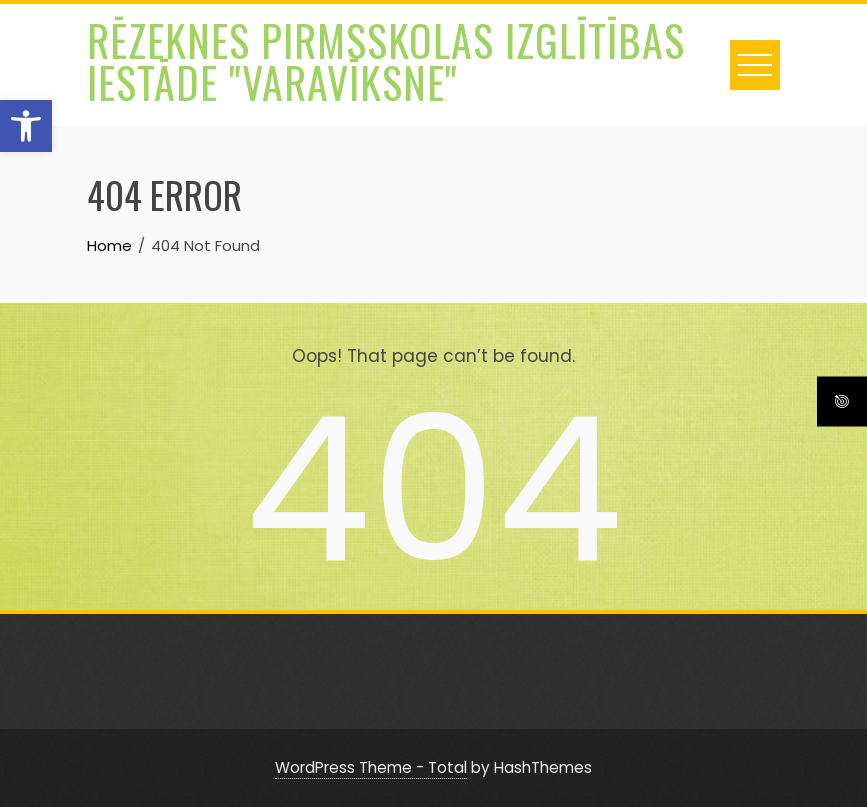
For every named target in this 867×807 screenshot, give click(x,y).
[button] (26, 126)
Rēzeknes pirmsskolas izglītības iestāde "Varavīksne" (386, 61)
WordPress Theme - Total (371, 767)
